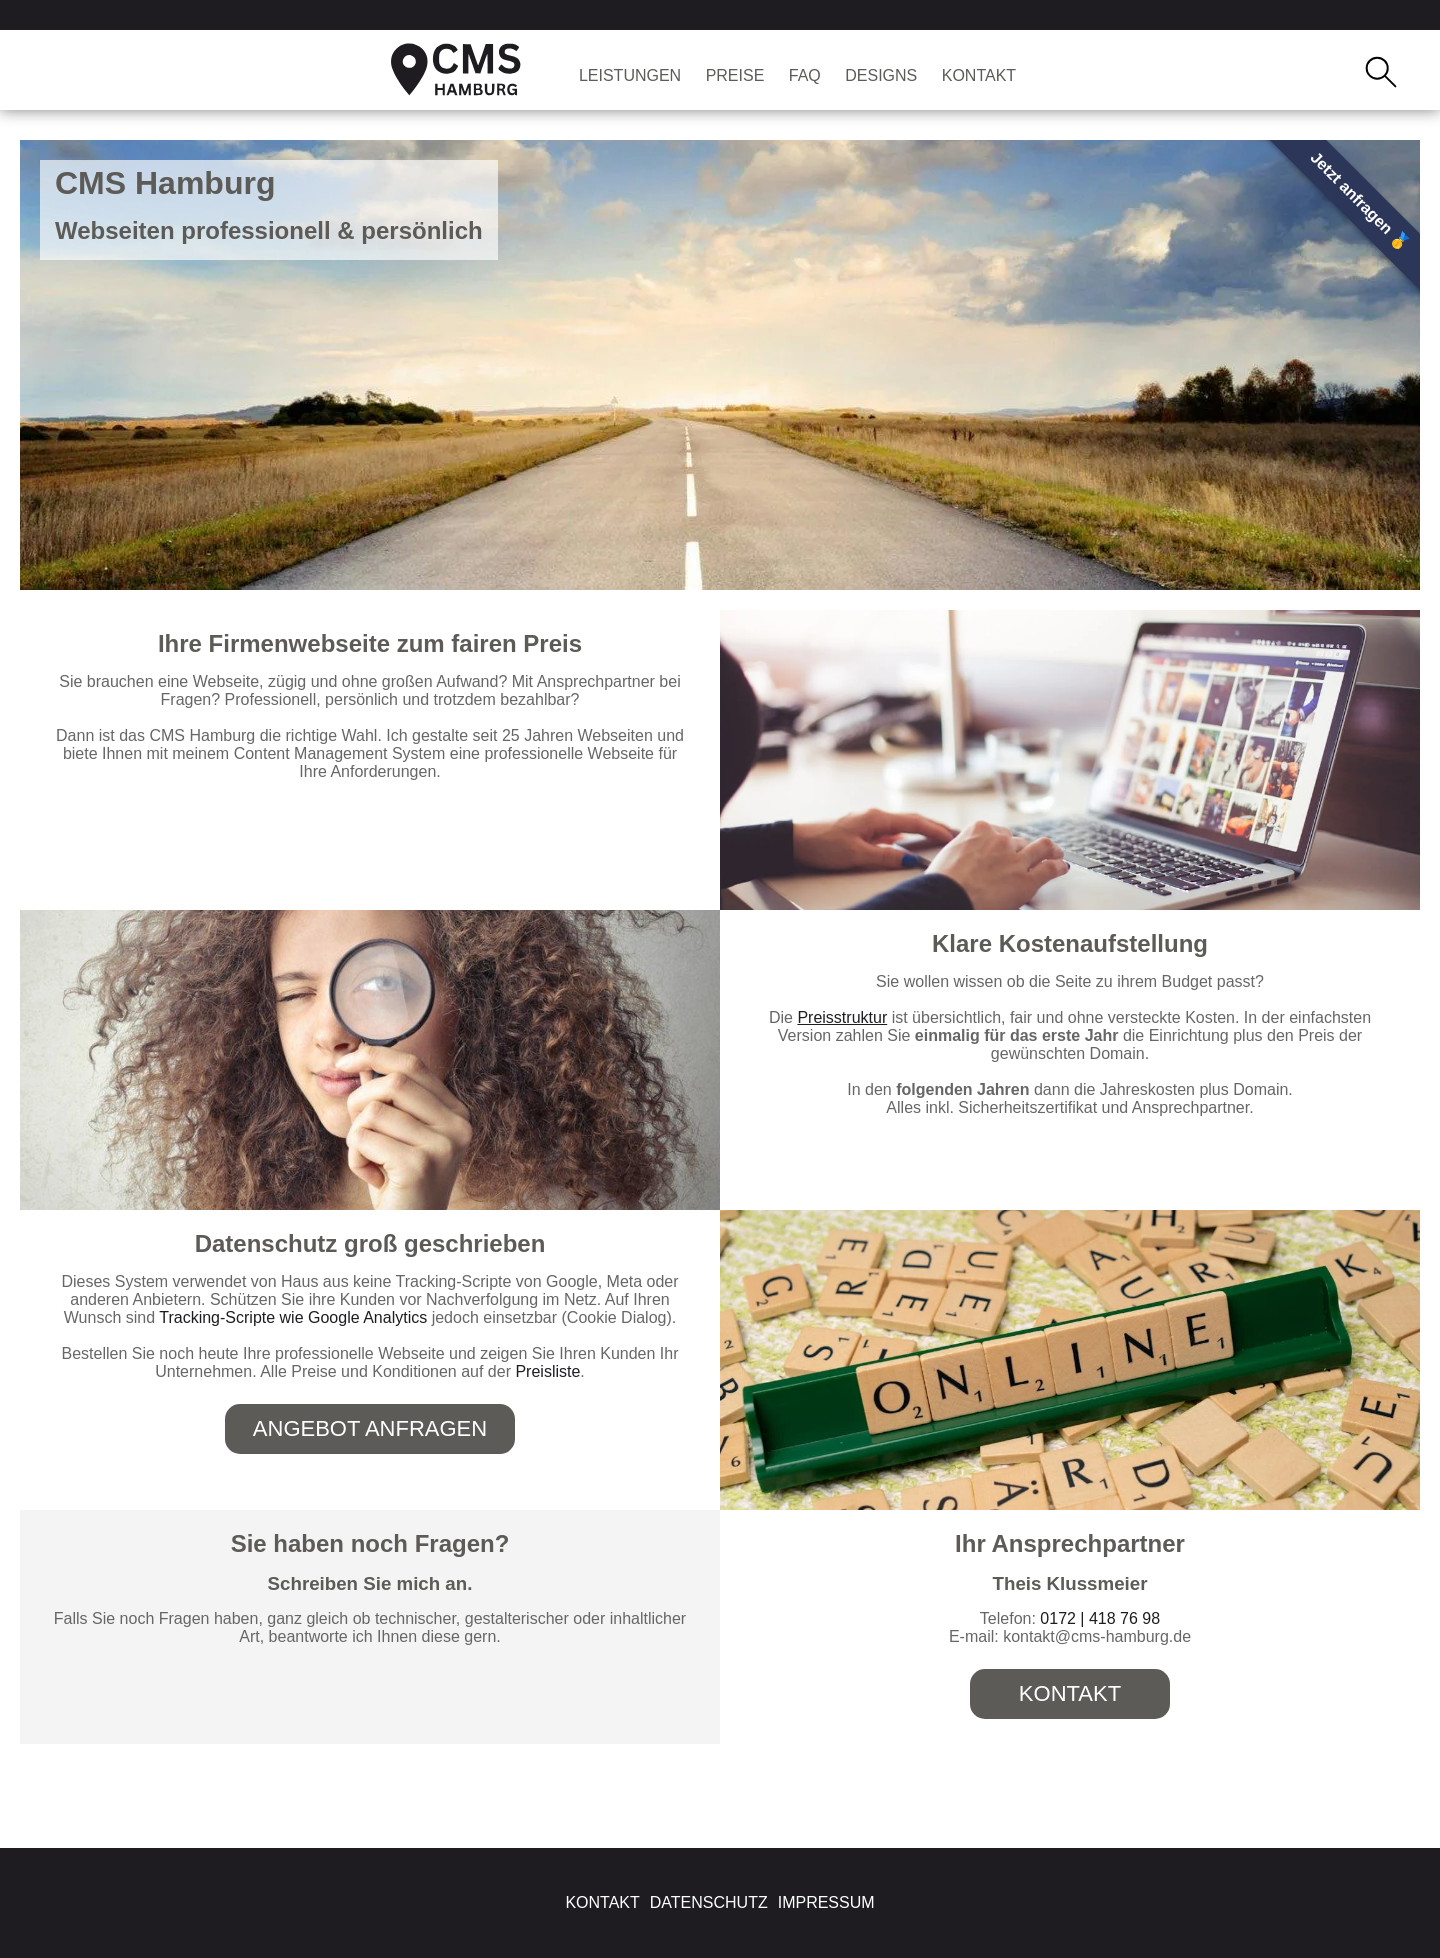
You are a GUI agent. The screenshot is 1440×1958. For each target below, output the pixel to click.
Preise (735, 75)
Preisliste (547, 1371)
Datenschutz (709, 1902)
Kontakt (979, 75)
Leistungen (630, 75)
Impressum (826, 1902)
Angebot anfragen (370, 1428)
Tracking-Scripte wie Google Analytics (293, 1317)
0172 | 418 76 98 (1100, 1618)
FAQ (805, 75)
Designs (881, 75)
